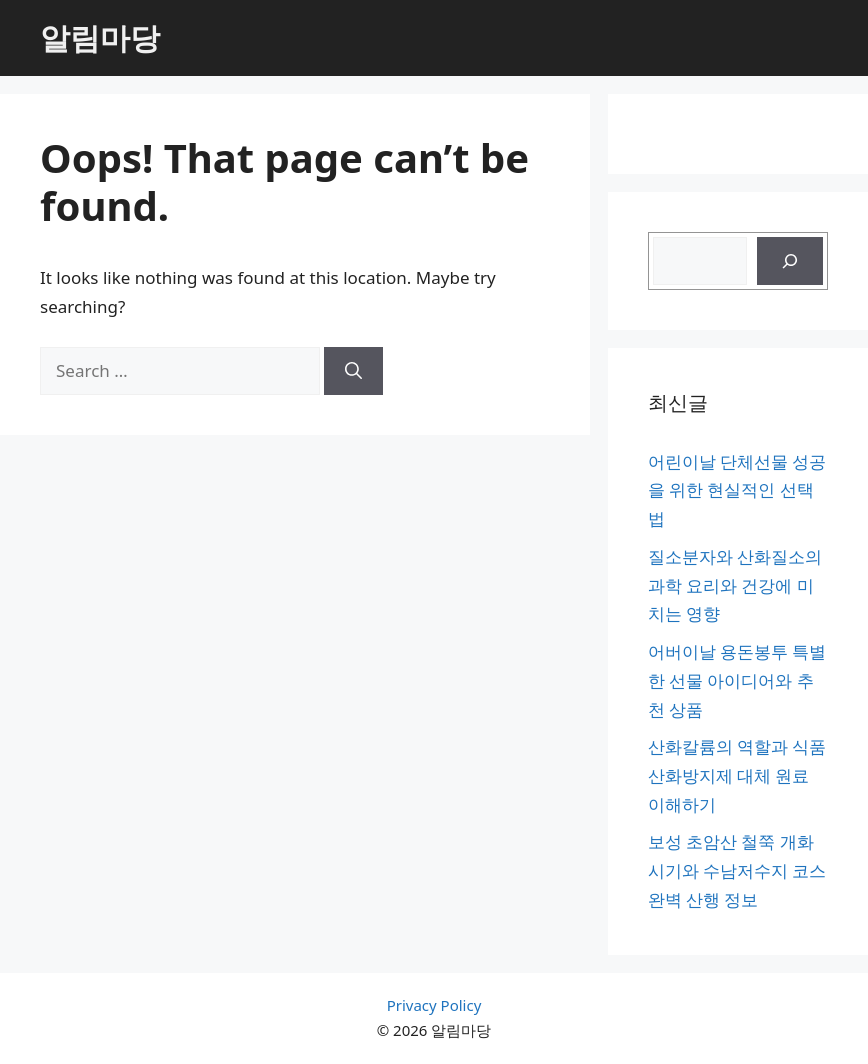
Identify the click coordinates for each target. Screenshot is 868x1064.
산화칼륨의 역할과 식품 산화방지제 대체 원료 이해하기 (737, 775)
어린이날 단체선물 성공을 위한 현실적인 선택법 (737, 490)
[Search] (353, 371)
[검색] (790, 261)
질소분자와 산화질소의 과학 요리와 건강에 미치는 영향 (735, 585)
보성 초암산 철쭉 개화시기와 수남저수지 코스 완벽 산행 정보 (737, 870)
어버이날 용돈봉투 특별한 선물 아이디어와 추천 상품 (737, 680)
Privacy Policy (434, 1005)
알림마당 (100, 37)
